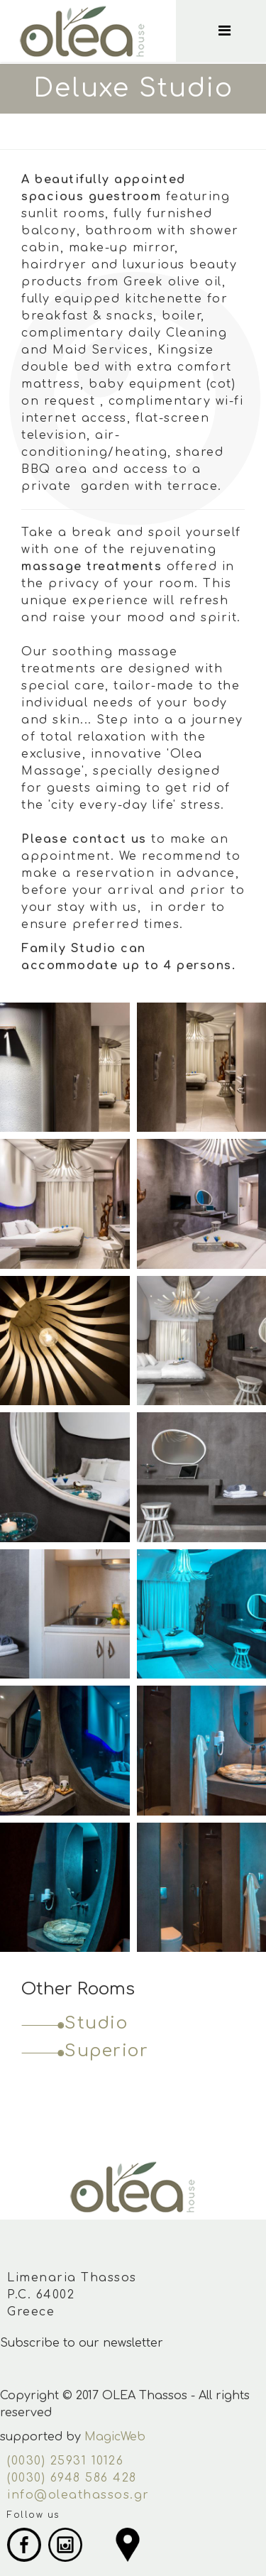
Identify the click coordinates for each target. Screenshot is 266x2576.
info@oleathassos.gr (78, 2495)
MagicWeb (114, 2436)
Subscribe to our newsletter (81, 2343)
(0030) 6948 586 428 (72, 2478)
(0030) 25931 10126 (65, 2461)
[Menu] (238, 31)
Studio (96, 2023)
